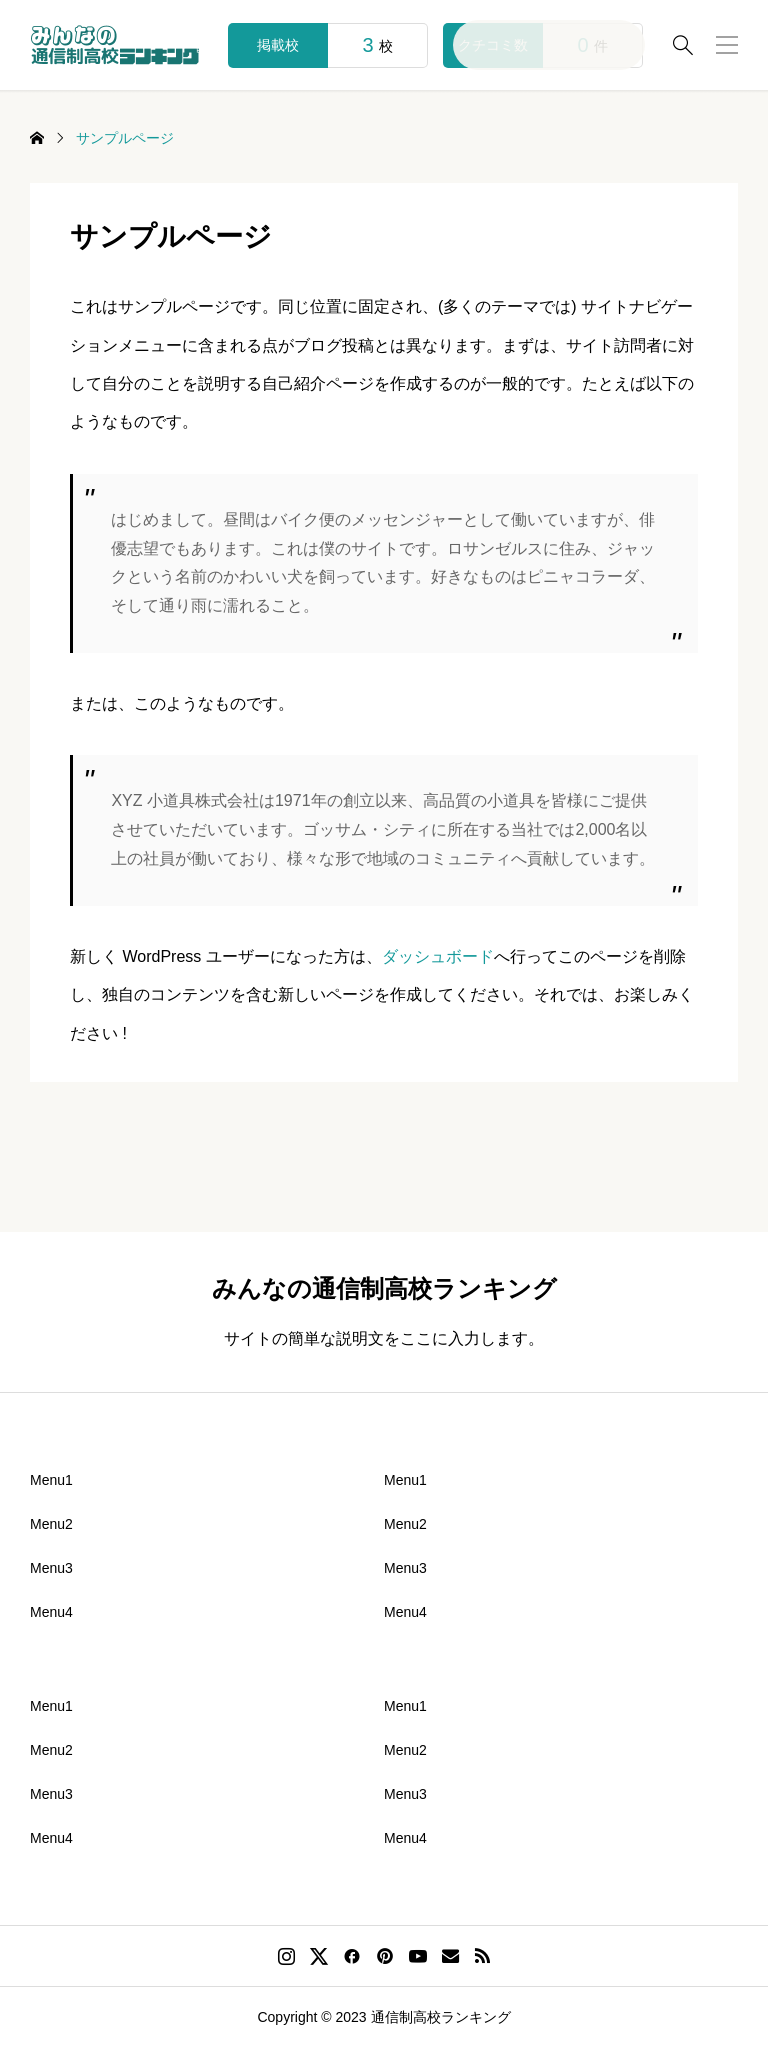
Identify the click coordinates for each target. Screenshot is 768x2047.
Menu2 (51, 1524)
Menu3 (51, 1568)
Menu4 (51, 1612)
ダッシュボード (438, 956)
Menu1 (51, 1480)
